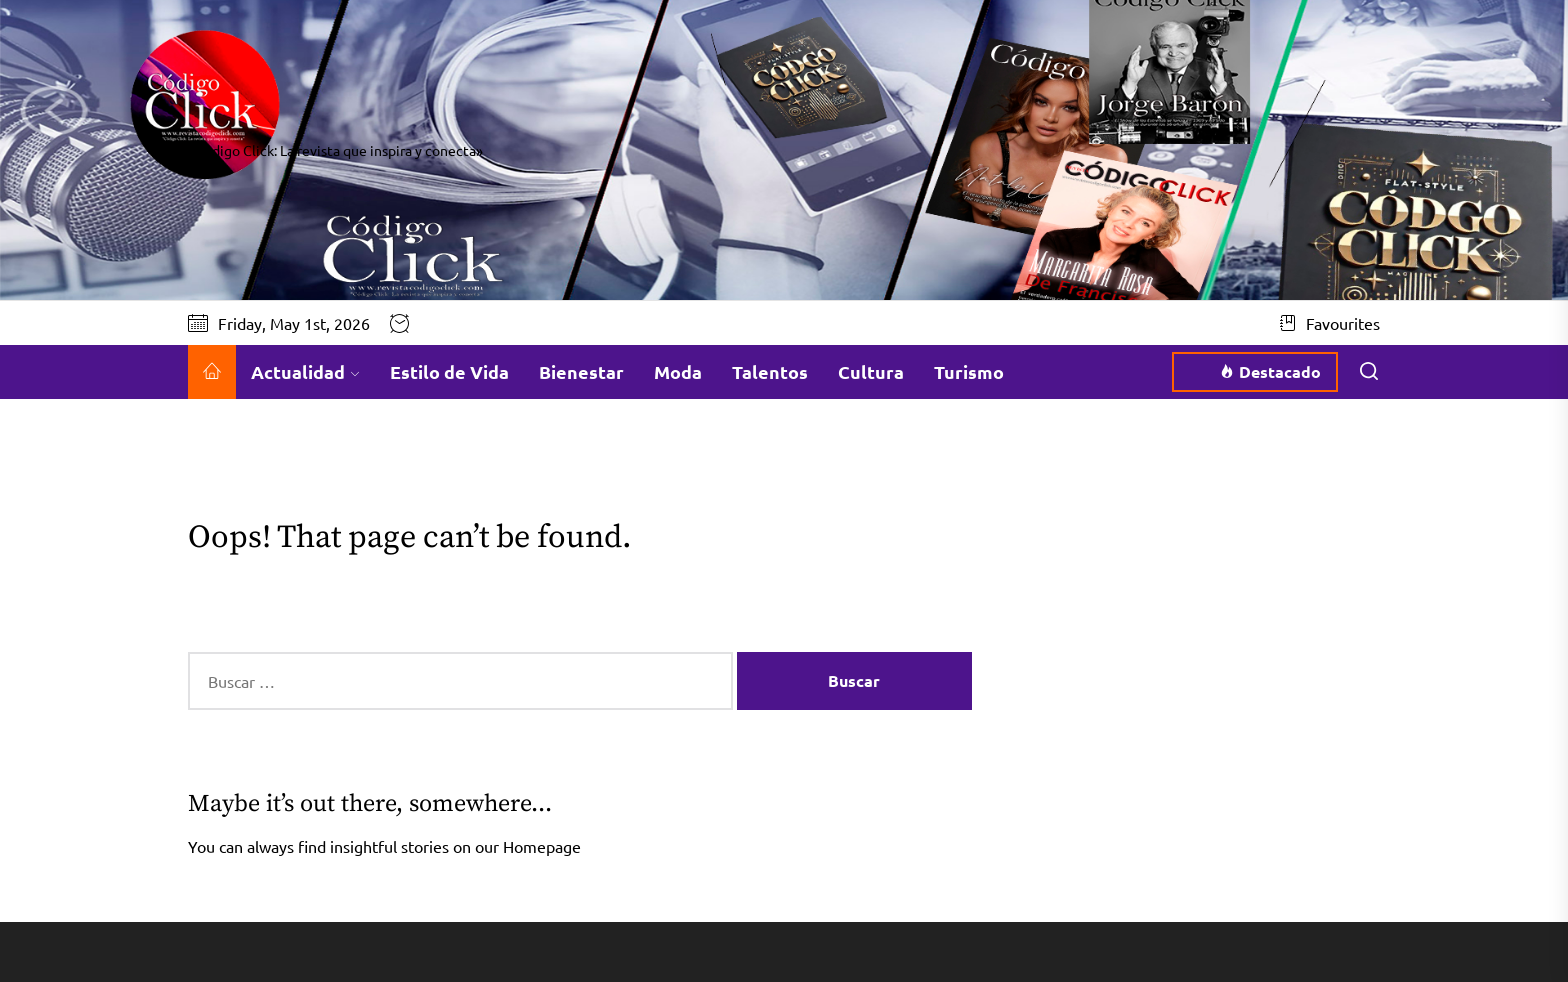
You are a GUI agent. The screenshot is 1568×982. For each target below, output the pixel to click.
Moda (678, 371)
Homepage (542, 846)
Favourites (1330, 323)
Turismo (969, 371)
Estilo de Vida (449, 371)
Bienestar (581, 371)
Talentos (770, 371)
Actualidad (305, 371)
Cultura (871, 371)
